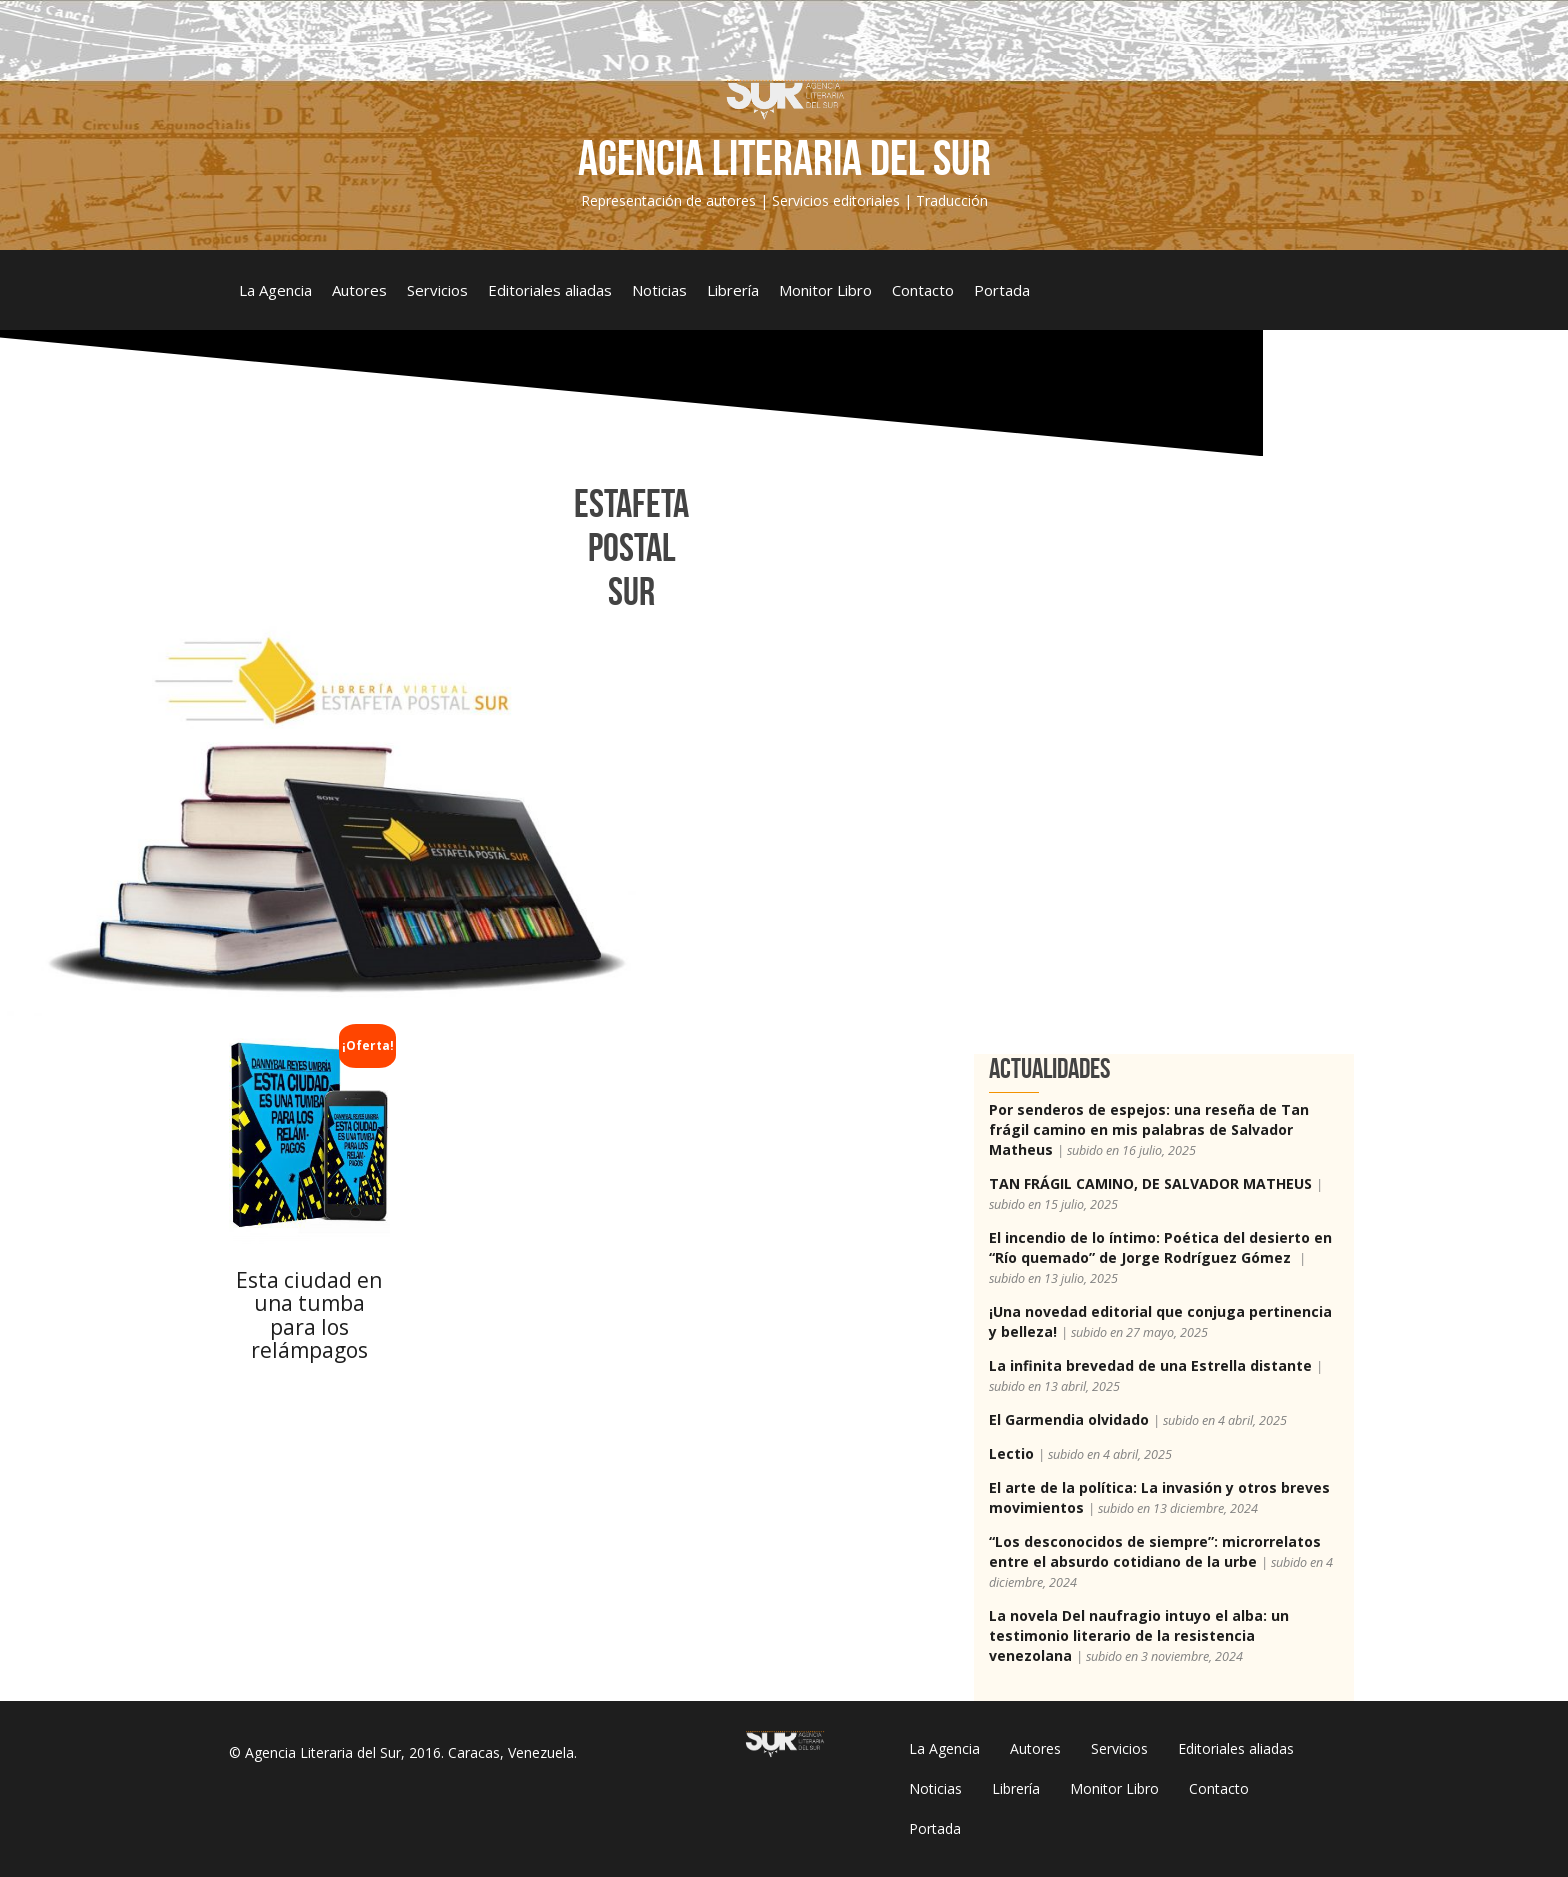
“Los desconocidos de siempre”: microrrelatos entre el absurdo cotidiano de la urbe (1155, 1551)
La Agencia (275, 290)
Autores (359, 290)
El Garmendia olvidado (1069, 1419)
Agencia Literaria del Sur (784, 158)
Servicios (437, 290)
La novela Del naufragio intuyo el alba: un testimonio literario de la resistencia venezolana (1139, 1635)
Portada (1002, 290)
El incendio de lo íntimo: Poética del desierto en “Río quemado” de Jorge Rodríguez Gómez (1160, 1247)
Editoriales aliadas (550, 290)
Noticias (659, 290)
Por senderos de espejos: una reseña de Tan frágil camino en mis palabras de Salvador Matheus (1149, 1129)
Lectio (1011, 1453)
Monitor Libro (825, 290)
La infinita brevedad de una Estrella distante (1150, 1365)
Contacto (923, 290)
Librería (733, 290)
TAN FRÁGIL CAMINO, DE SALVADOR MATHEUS (1150, 1183)
